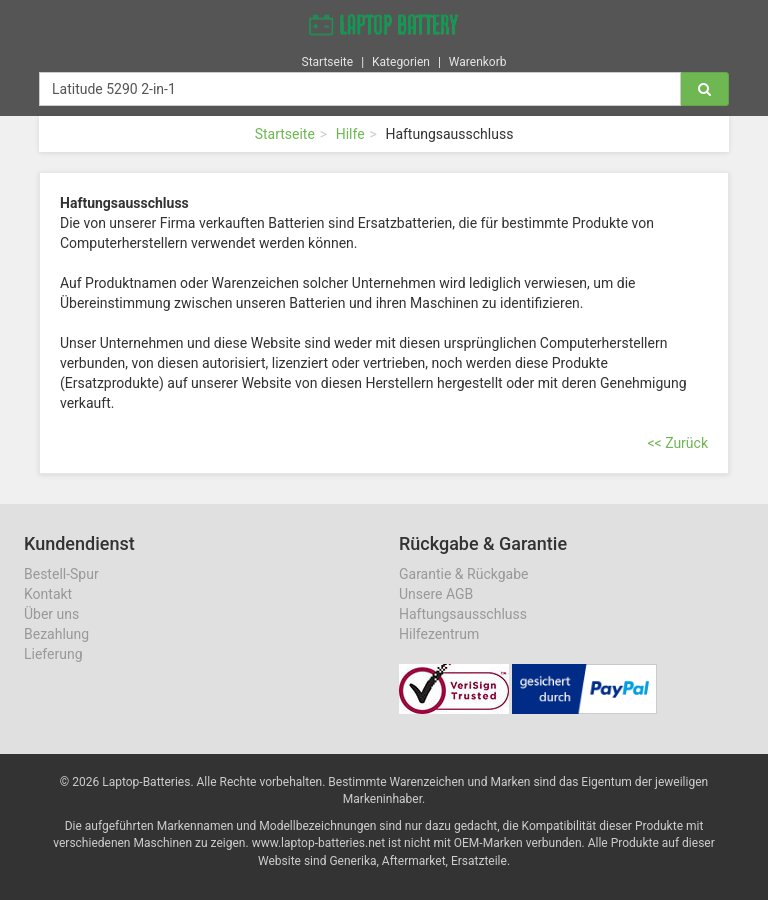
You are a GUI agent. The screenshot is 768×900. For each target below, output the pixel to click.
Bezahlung (56, 634)
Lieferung (53, 654)
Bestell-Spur (61, 574)
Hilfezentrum (439, 634)
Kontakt (48, 594)
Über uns (51, 614)
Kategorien (401, 59)
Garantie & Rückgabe (463, 574)
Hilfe (350, 134)
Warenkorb (478, 59)
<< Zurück (677, 443)
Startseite (328, 59)
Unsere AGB (436, 594)
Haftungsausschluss (463, 614)
